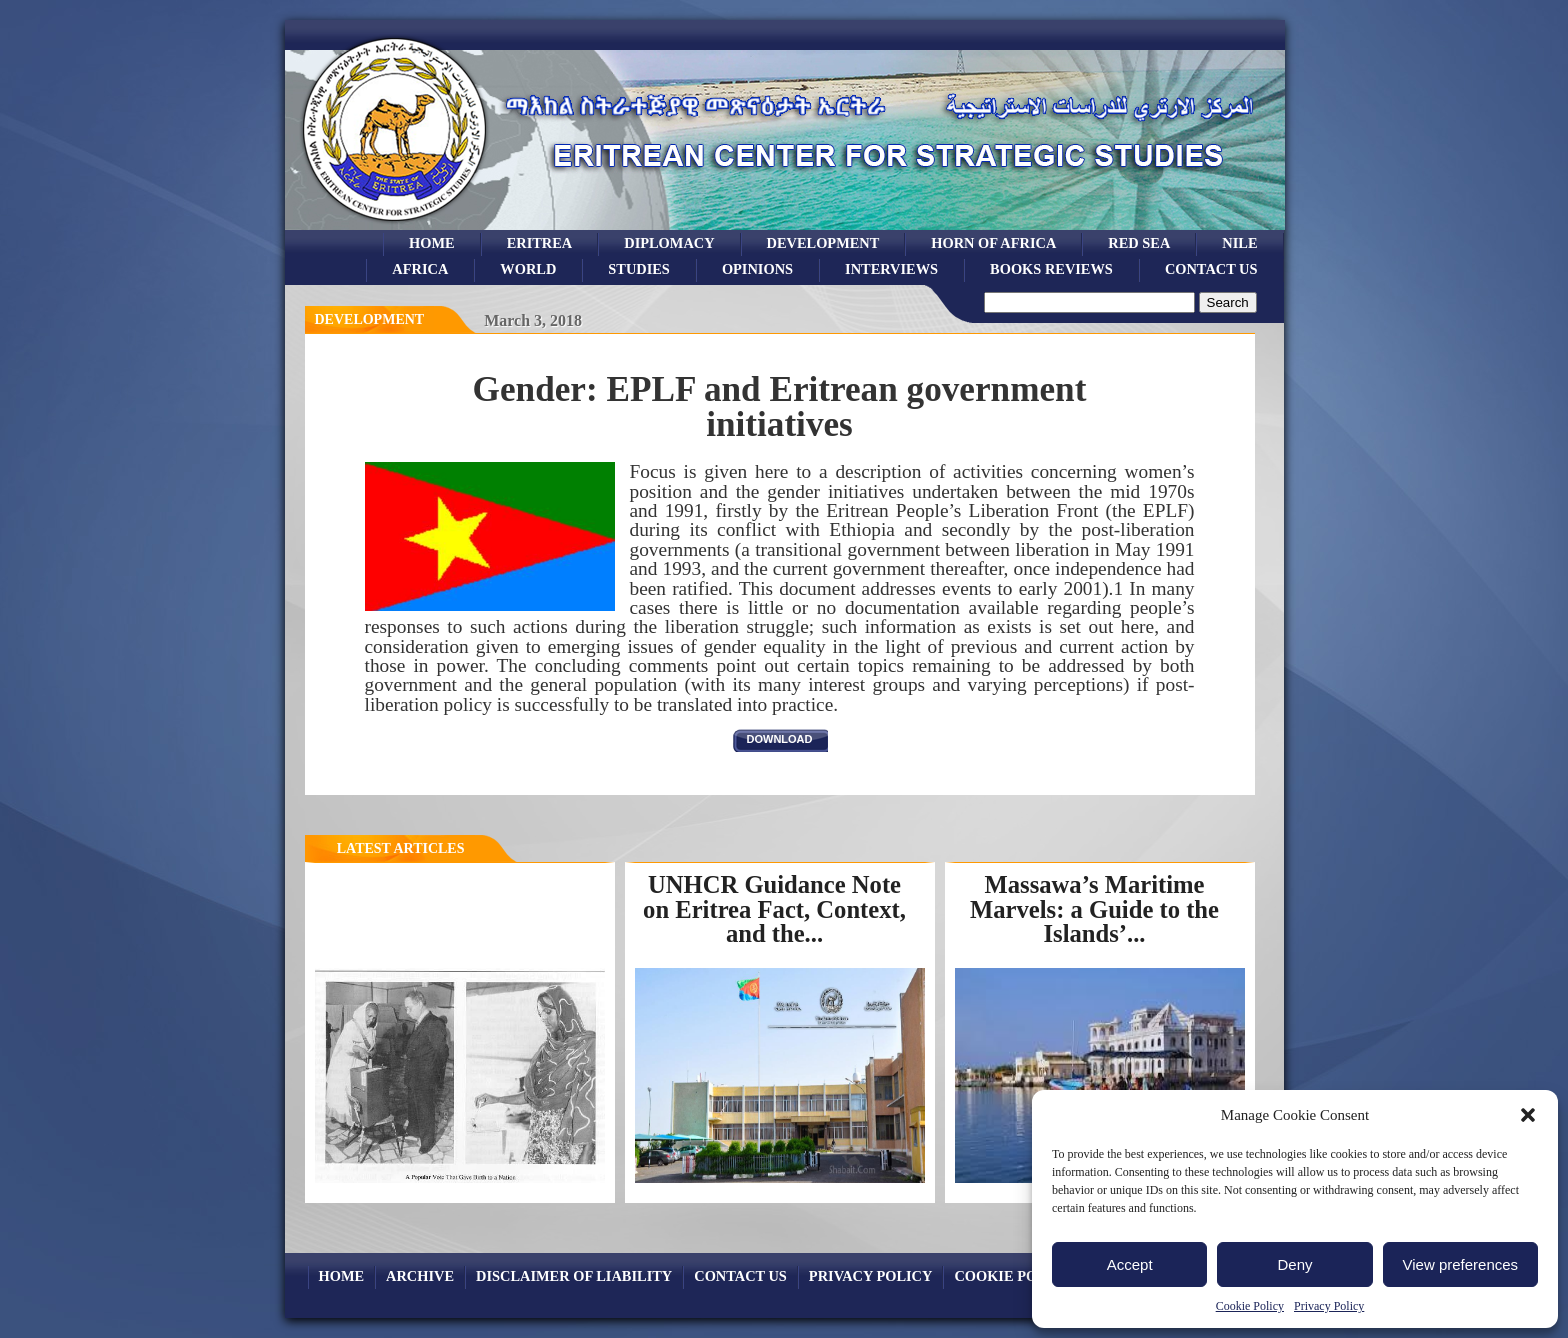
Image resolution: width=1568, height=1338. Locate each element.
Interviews (891, 269)
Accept (1130, 1264)
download (780, 739)
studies (639, 269)
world (528, 269)
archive (420, 1276)
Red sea (1139, 243)
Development (370, 319)
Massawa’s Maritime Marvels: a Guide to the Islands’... (1094, 909)
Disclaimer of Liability (574, 1276)
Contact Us (1211, 269)
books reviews (1051, 269)
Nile (1239, 243)
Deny (1294, 1264)
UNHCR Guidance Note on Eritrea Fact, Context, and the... (774, 909)
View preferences (1461, 1264)
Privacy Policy (1329, 1306)
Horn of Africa (993, 243)
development (823, 243)
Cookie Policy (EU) (1029, 1276)
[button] (1528, 1115)
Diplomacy (669, 243)
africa (420, 269)
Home (432, 243)
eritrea (540, 243)
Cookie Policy (1250, 1306)
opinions (757, 269)
